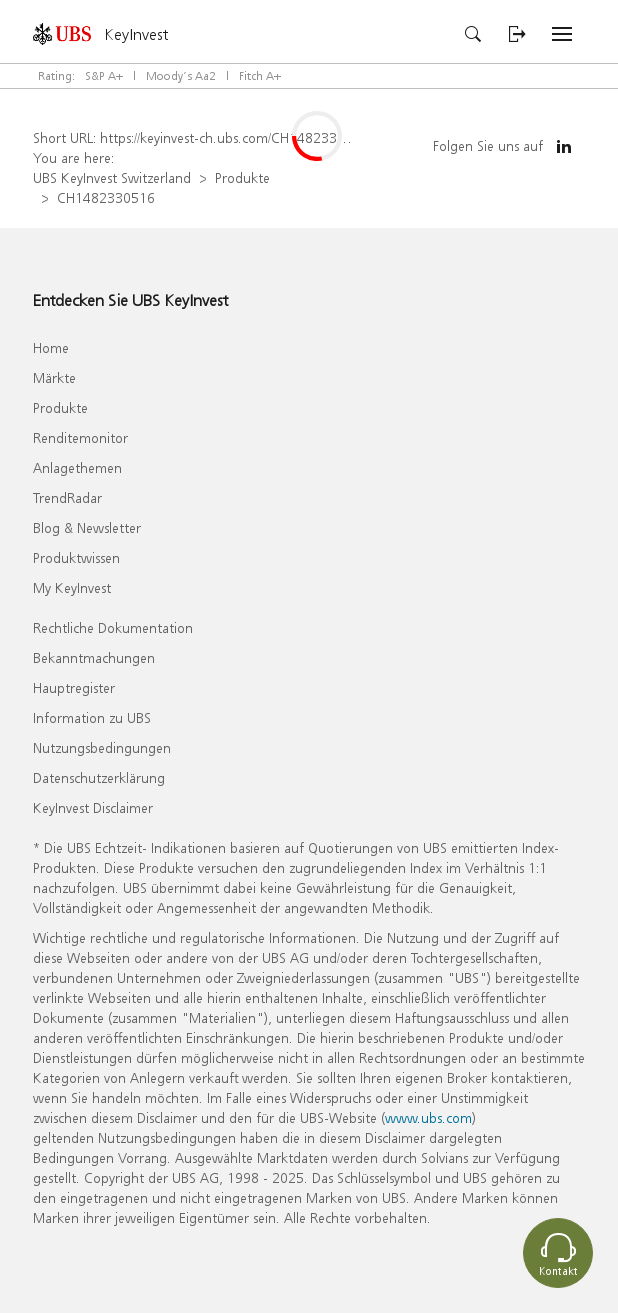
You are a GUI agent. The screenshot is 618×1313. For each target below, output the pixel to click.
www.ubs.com (428, 1117)
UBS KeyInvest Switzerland (112, 177)
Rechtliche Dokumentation (113, 627)
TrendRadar (67, 497)
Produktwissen (76, 557)
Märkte (54, 377)
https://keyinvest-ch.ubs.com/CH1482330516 (234, 137)
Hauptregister (74, 687)
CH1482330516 (106, 197)
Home (51, 347)
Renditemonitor (80, 437)
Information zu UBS (92, 717)
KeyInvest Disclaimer (93, 807)
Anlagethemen (77, 467)
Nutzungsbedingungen (102, 747)
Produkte (242, 177)
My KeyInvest (72, 587)
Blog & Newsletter (87, 527)
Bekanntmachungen (94, 657)
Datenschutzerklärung (99, 777)
